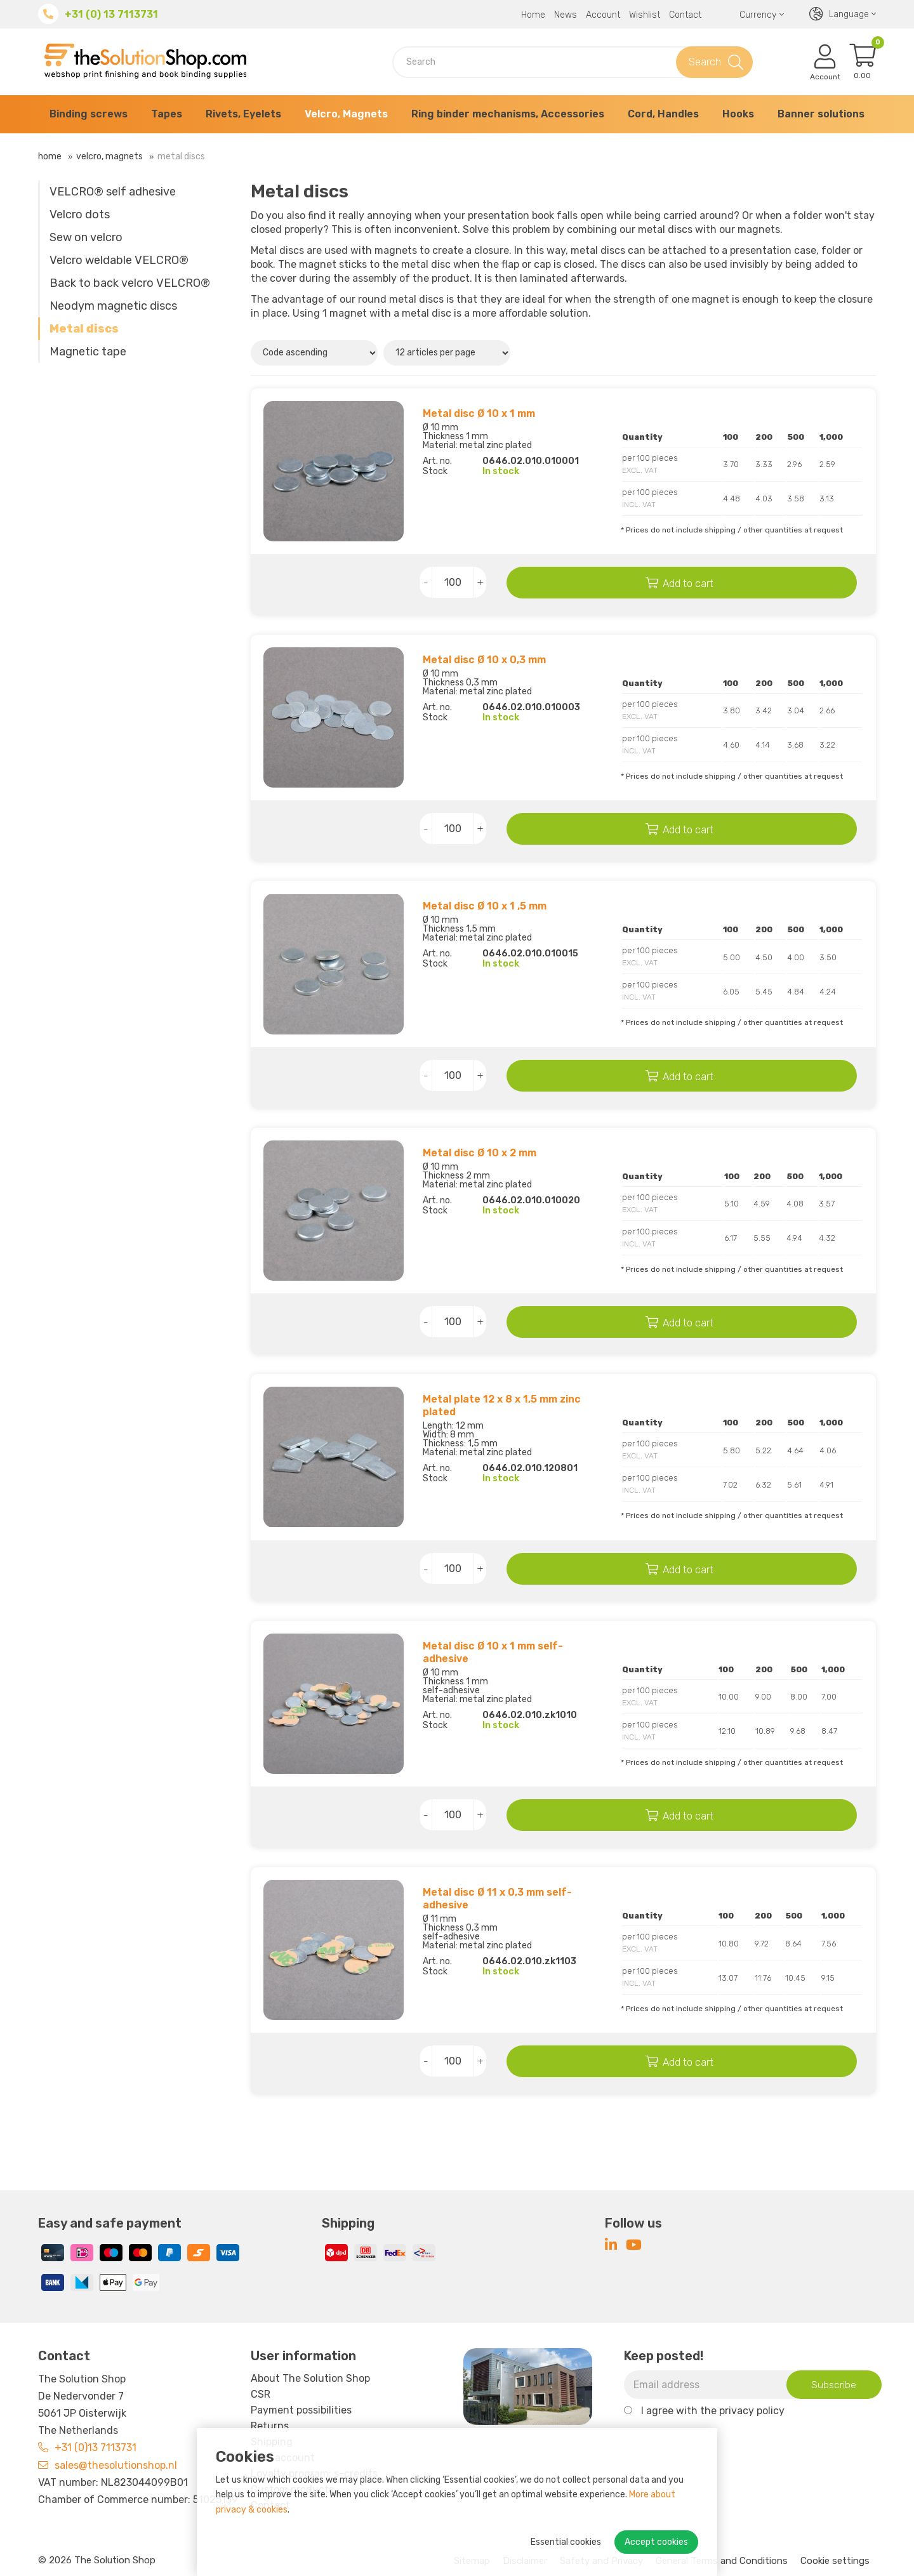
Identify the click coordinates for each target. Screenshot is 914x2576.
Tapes (166, 114)
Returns (270, 2426)
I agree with (713, 2411)
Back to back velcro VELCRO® (130, 283)
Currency (761, 15)
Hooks (738, 114)
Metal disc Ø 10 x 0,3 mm (484, 660)
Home (533, 15)
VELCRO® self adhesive (113, 192)
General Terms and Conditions (722, 2560)
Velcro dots (80, 214)
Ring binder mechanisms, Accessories (507, 114)
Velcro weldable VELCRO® (119, 260)
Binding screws (89, 114)
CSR (260, 2394)
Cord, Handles (663, 114)
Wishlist (644, 15)
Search (705, 62)
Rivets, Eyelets (243, 114)
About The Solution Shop (310, 2378)
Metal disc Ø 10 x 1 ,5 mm (484, 906)
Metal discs (84, 329)
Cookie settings (835, 2560)
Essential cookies (566, 2542)
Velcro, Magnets (346, 114)
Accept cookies (656, 2542)
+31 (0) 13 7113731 (111, 14)
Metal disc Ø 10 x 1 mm (479, 413)
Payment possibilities (301, 2410)
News (565, 15)
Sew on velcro (86, 237)
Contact (685, 15)
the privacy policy (742, 2411)
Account (603, 15)
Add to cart (695, 584)
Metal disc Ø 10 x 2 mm (479, 1153)
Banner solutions (821, 114)
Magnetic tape (88, 352)
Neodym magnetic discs (113, 306)
